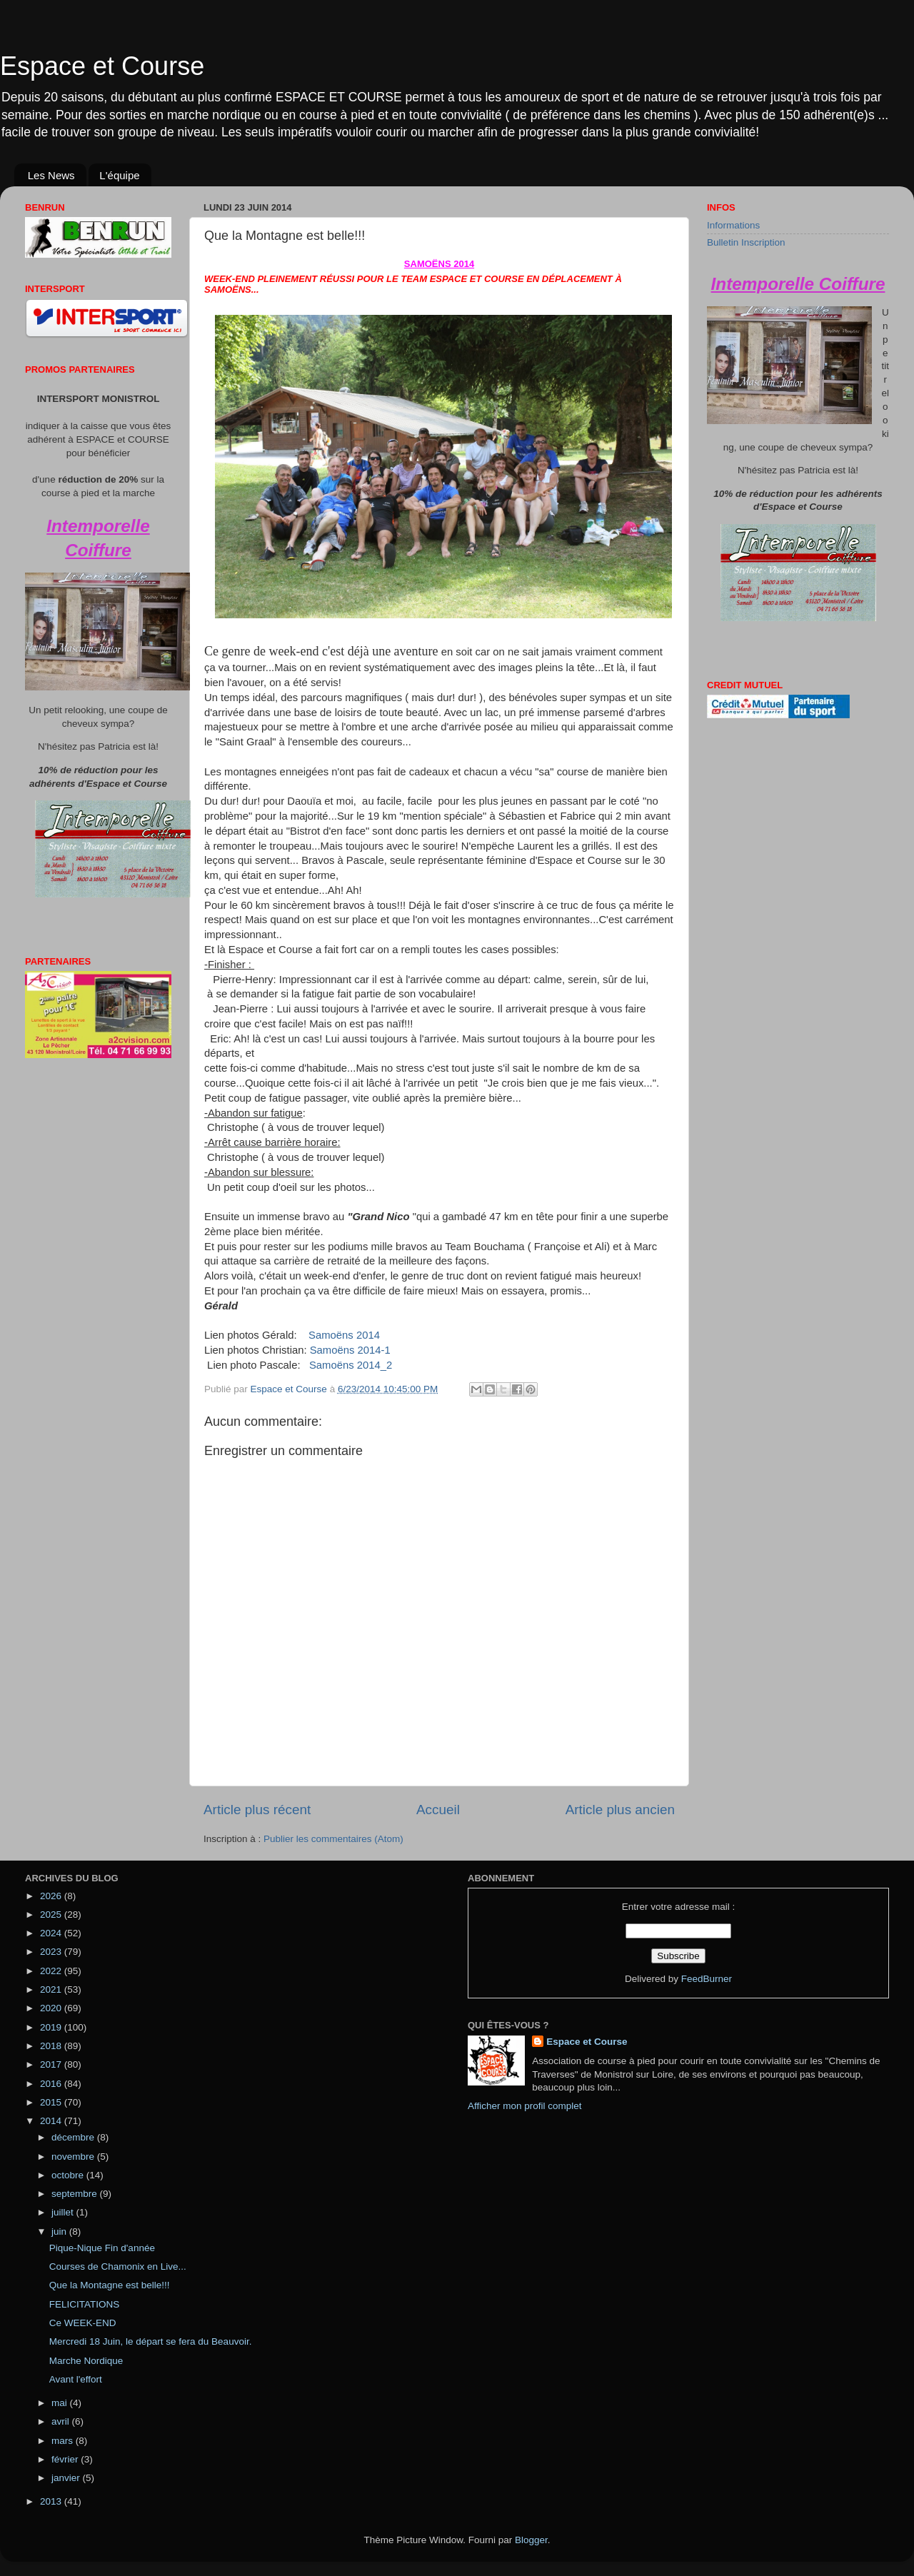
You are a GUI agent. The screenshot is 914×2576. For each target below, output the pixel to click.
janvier (67, 2477)
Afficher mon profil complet (525, 2105)
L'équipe (119, 175)
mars (63, 2440)
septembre (75, 2193)
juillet (63, 2212)
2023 (52, 1951)
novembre (74, 2156)
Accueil (438, 1809)
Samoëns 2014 (344, 1335)
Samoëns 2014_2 (350, 1365)
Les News (51, 175)
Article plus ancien (620, 1809)
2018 (52, 2046)
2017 (52, 2064)
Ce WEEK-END (82, 2323)
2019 (52, 2027)
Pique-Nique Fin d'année (102, 2248)
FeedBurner (706, 1978)
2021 (52, 1989)
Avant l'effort (75, 2379)
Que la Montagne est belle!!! (109, 2285)
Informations (733, 225)
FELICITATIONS (84, 2304)
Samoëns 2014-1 (350, 1350)
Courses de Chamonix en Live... (117, 2266)
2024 (52, 1933)
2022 (52, 1971)
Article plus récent (257, 1809)
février (66, 2459)
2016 (52, 2083)
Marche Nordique (86, 2360)
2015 (52, 2102)
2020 (52, 2008)
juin (60, 2231)
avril (61, 2421)
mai (60, 2403)
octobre (68, 2175)
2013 (52, 2501)
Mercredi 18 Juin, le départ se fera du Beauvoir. (150, 2341)
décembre (74, 2137)
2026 (52, 1896)
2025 (52, 1914)
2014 (52, 2120)
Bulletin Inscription (746, 242)
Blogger (531, 2540)
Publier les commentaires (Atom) (333, 1838)
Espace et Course (102, 66)
